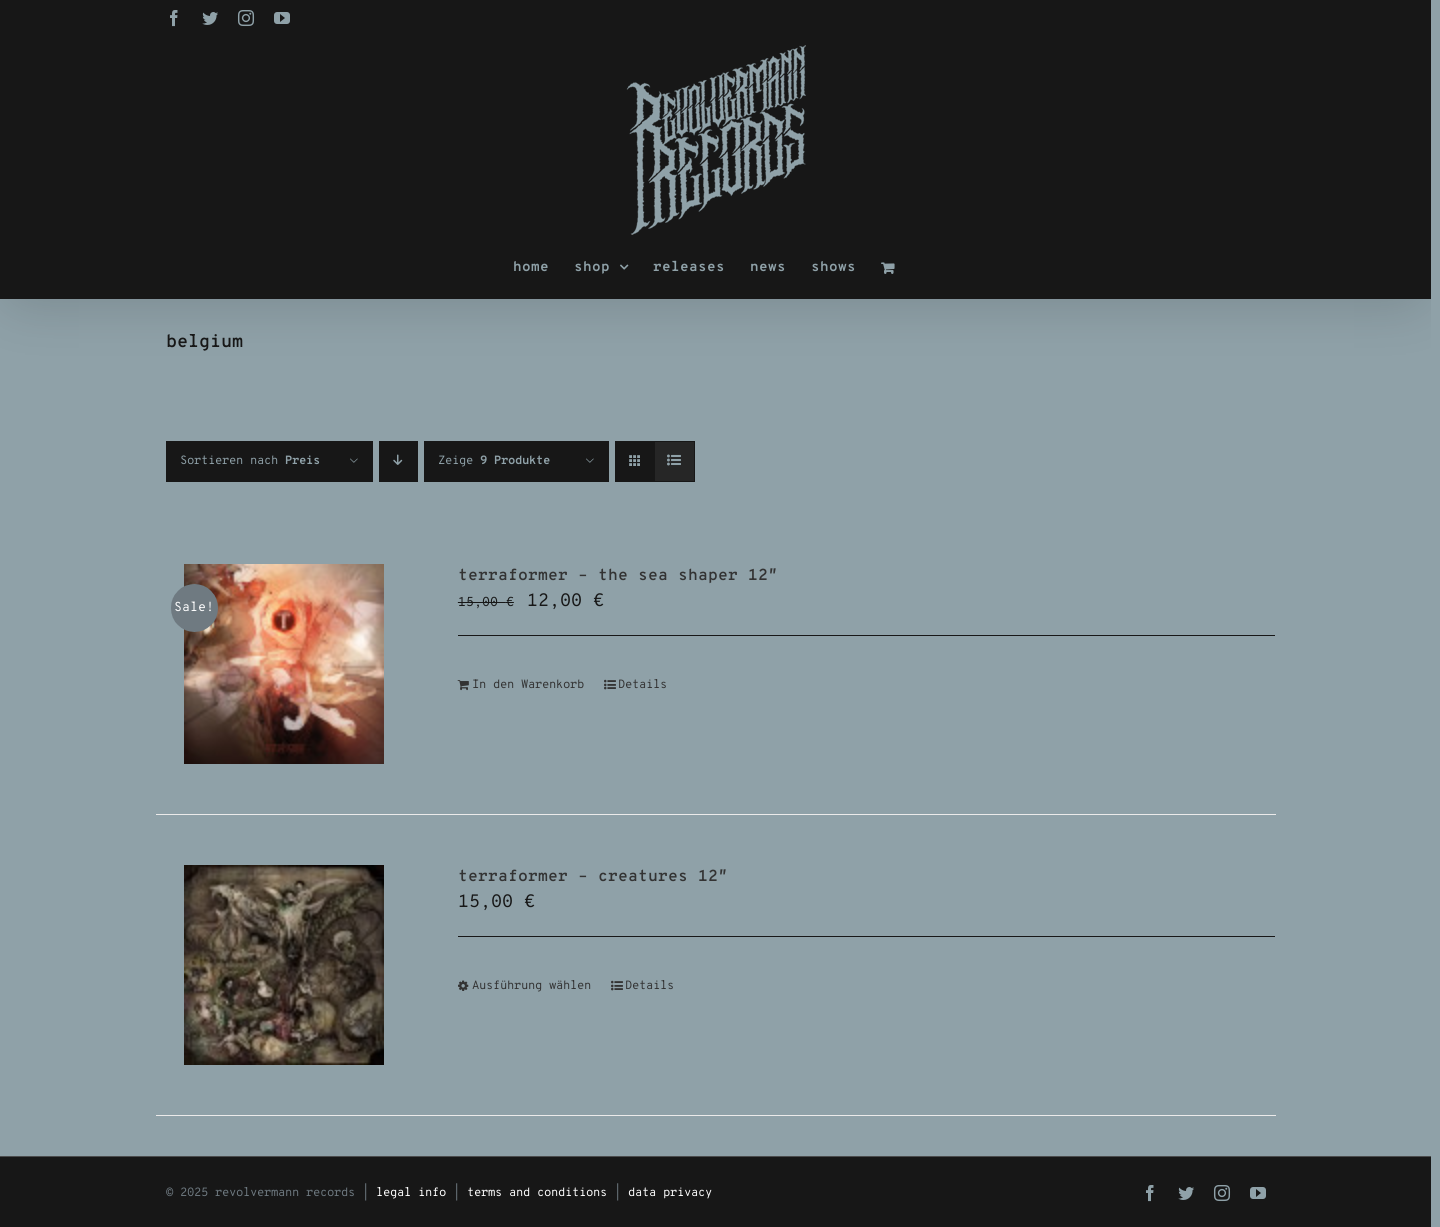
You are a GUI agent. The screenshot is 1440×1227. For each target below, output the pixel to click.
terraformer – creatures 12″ (593, 877)
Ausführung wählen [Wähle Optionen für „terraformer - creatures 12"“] (531, 986)
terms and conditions (537, 1193)
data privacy (670, 1193)
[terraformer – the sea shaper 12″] (285, 664)
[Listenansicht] (674, 461)
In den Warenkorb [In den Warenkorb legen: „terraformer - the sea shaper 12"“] (528, 685)
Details (642, 685)
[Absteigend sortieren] (398, 461)
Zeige (494, 461)
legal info (411, 1193)
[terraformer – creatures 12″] (285, 965)
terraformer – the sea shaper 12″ (618, 576)
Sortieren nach (250, 461)
